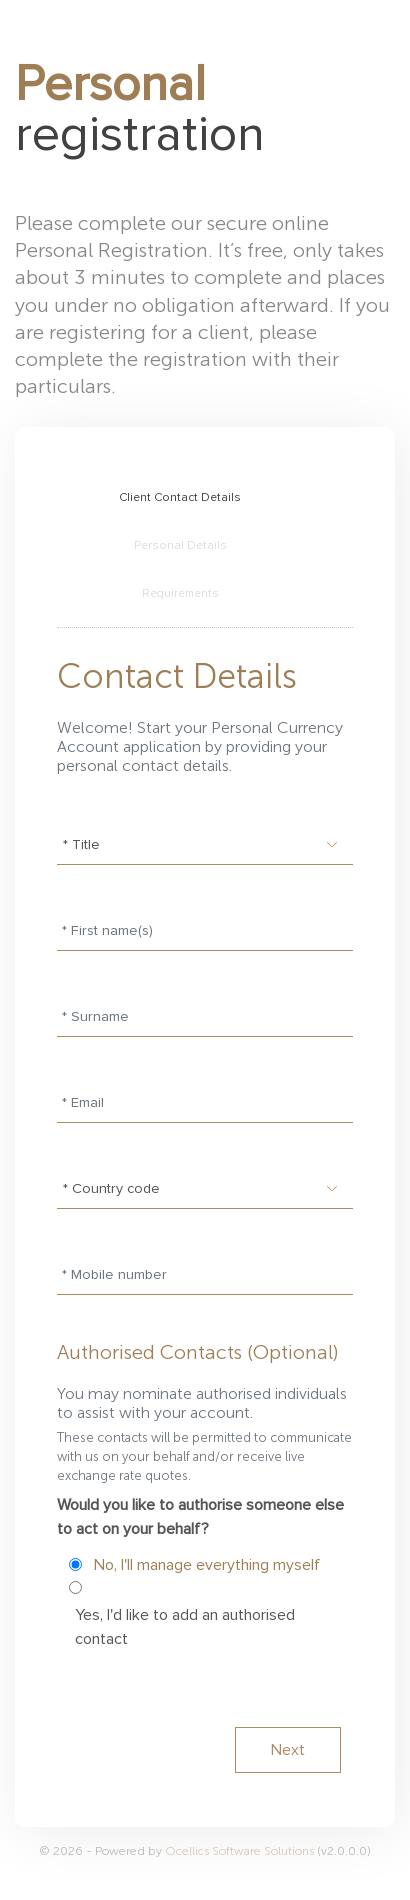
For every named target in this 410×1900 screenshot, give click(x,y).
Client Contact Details (180, 497)
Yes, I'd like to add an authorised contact (185, 1627)
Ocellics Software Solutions (241, 1851)
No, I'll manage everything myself (207, 1565)
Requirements (180, 593)
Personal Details (180, 545)
